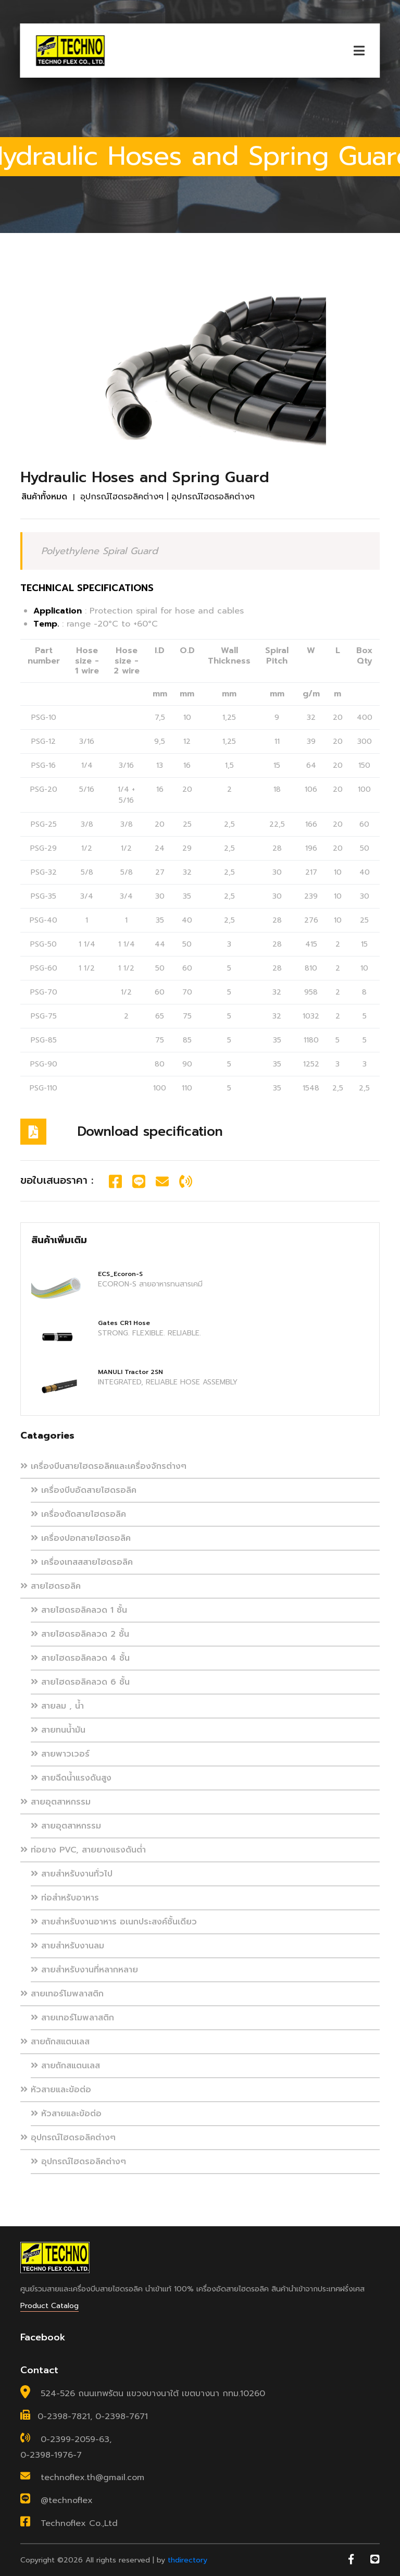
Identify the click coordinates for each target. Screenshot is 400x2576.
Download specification (150, 1132)
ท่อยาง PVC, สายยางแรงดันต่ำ (83, 1850)
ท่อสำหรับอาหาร (65, 1898)
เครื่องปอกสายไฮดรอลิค (81, 1538)
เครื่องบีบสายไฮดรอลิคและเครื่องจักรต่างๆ (103, 1466)
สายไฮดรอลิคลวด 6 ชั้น (80, 1682)
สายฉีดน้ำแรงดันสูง (71, 1778)
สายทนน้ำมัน (58, 1730)
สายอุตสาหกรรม (55, 1802)
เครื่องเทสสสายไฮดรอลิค (82, 1562)
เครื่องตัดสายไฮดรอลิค (78, 1514)
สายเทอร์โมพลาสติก (62, 1994)
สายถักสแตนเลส (55, 2041)
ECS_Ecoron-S (120, 1274)
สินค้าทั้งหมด (44, 496)
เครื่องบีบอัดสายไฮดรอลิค (83, 1490)
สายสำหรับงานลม (67, 1946)
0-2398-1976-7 (51, 2455)
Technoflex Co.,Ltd (79, 2523)
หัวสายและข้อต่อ (55, 2089)
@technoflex (67, 2500)
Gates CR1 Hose (124, 1323)
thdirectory (187, 2560)
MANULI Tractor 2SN (130, 1372)
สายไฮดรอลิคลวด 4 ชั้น (80, 1658)
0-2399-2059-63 (75, 2439)
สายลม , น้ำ (57, 1706)
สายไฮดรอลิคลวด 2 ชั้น (80, 1634)
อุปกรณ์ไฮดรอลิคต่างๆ (68, 2137)
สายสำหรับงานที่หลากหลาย (84, 1970)
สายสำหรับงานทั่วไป (72, 1874)
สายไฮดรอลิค (50, 1586)
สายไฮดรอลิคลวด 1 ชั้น (79, 1610)
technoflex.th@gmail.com (92, 2477)
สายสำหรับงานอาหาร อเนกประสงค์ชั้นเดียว (114, 1922)
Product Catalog (49, 2305)
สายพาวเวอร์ (60, 1754)
